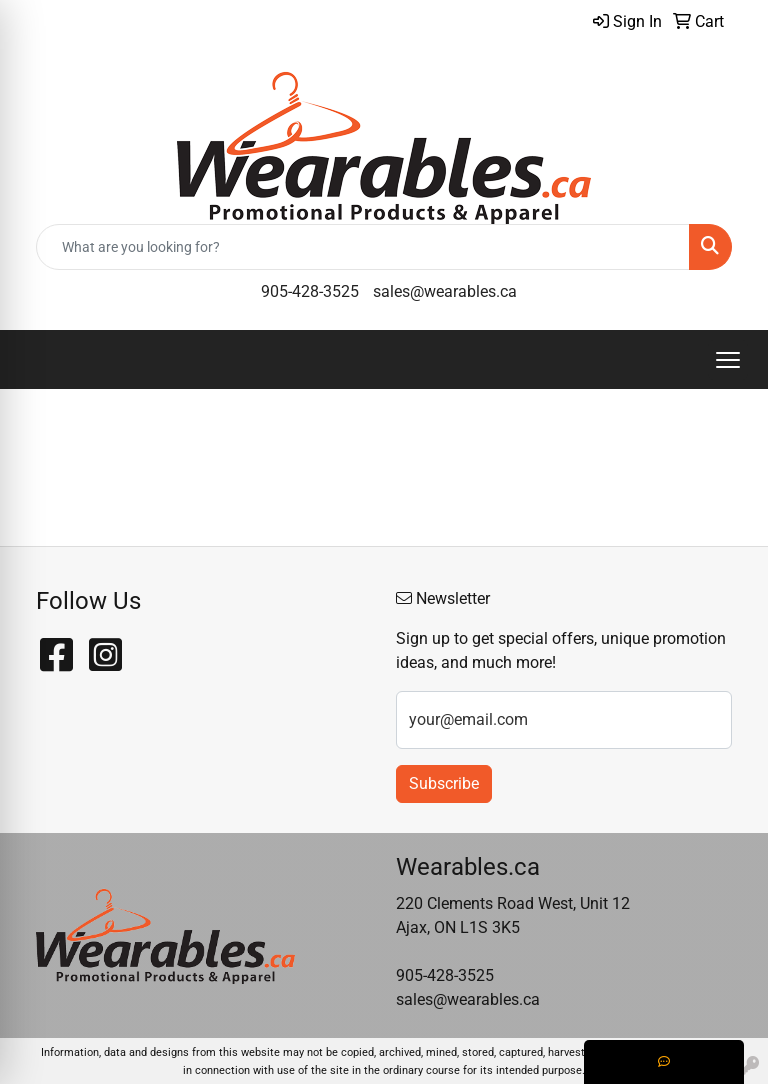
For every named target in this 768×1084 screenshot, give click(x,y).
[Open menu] (728, 360)
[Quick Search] (363, 247)
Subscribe (444, 783)
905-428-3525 (310, 291)
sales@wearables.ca (445, 291)
